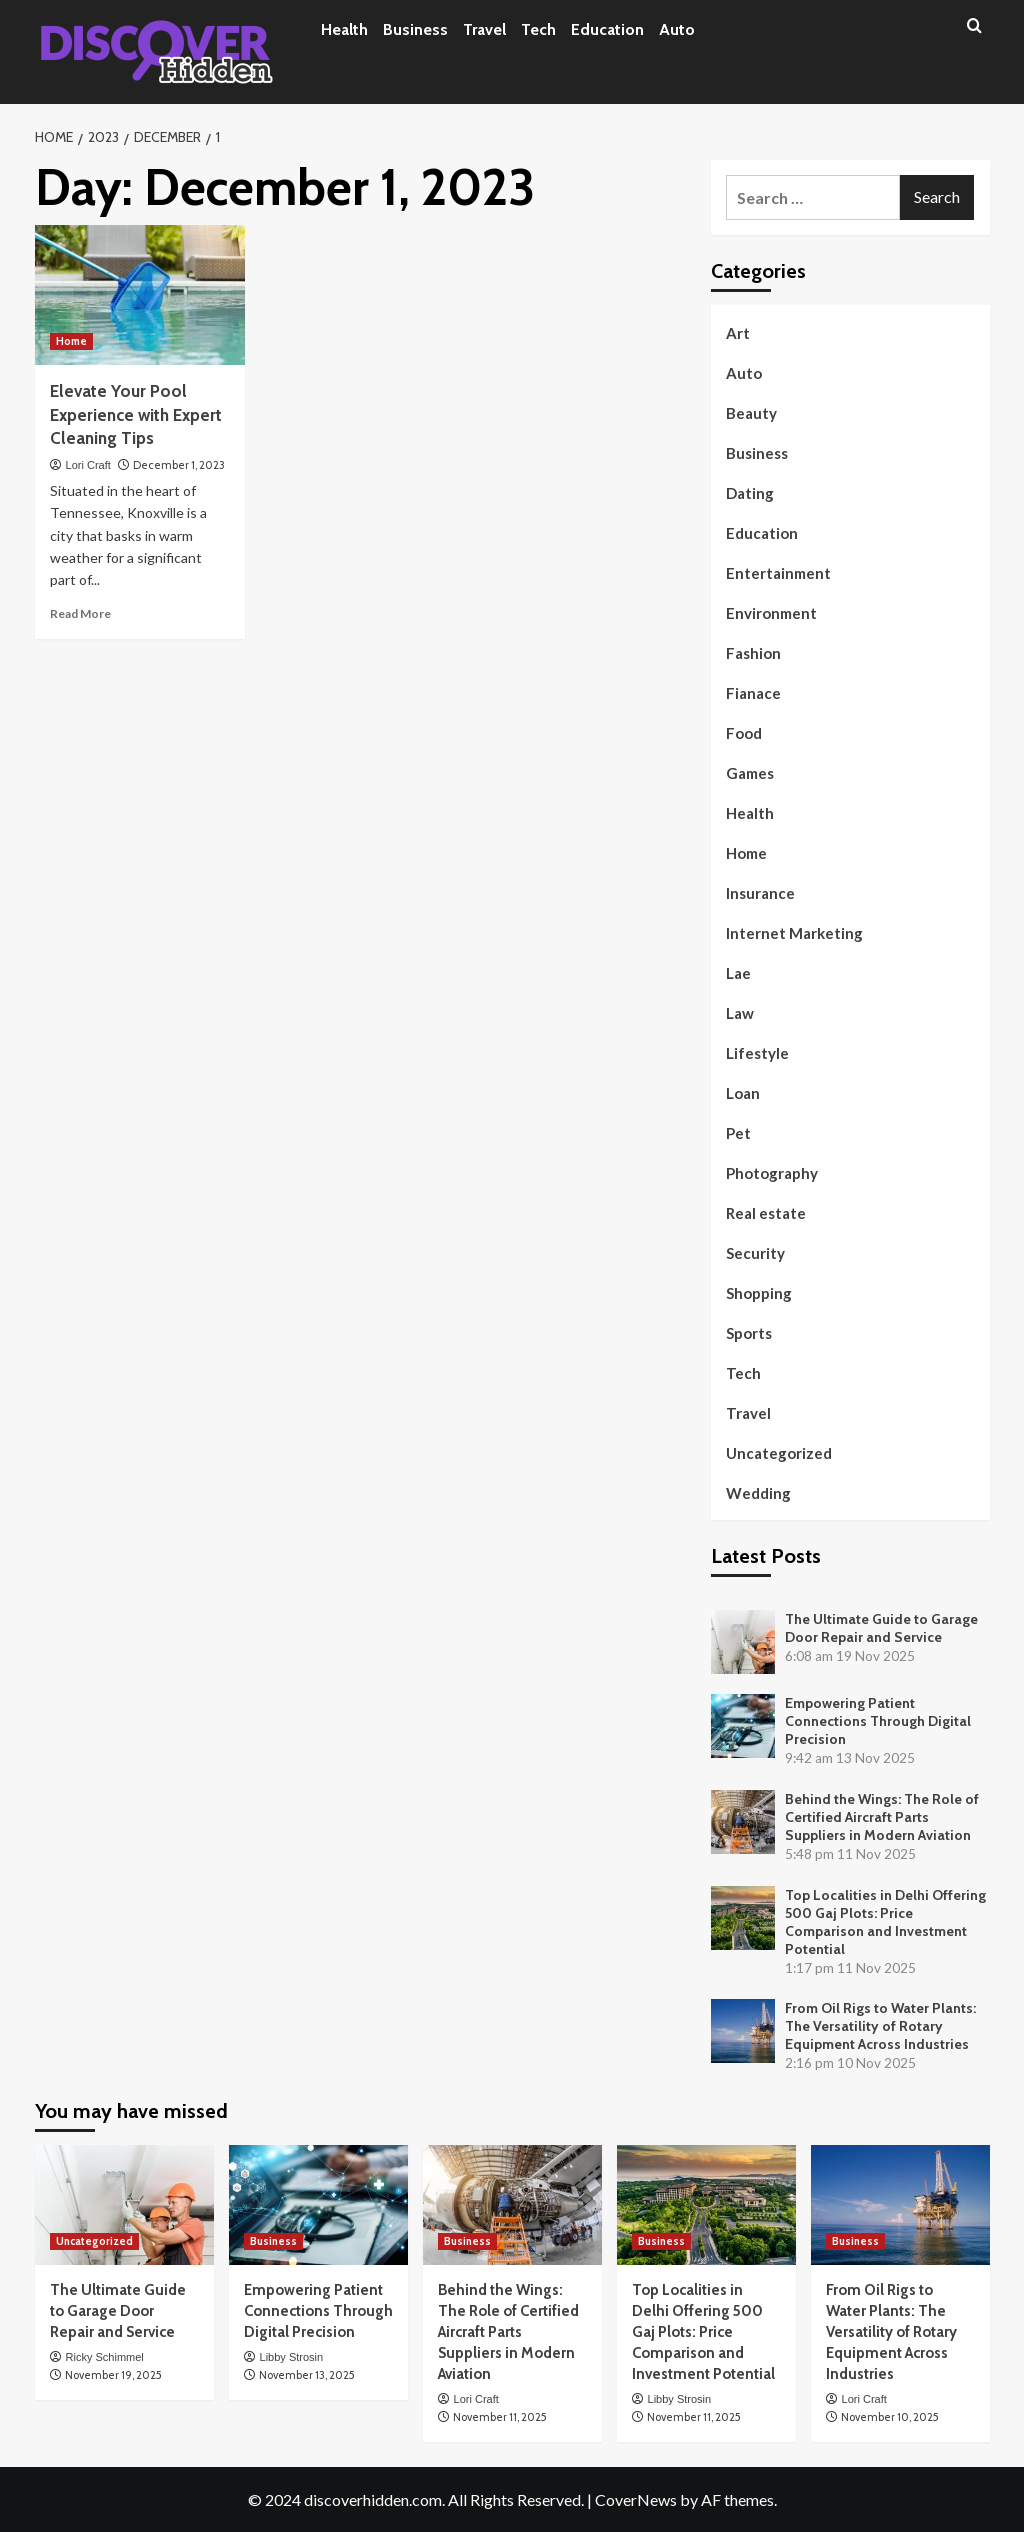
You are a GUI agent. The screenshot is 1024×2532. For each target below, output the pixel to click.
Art (738, 333)
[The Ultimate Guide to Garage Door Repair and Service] (124, 2204)
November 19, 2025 (113, 2375)
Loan (743, 1093)
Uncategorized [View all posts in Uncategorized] (94, 2241)
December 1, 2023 (179, 465)
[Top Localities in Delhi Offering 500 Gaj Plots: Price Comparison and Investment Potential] (706, 2204)
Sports (749, 1333)
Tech (538, 29)
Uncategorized (779, 1453)
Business (415, 29)
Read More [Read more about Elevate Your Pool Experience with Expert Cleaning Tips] (80, 613)
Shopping (759, 1293)
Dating (750, 493)
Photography (772, 1173)
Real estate (766, 1213)
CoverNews (636, 2499)
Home (746, 853)
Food (744, 733)
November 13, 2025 (307, 2375)
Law (740, 1013)
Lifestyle (757, 1053)
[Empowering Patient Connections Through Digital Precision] (318, 2204)
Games (750, 773)
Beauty (751, 413)
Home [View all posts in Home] (71, 341)
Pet (738, 1133)
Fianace (753, 693)
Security (755, 1253)
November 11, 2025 (500, 2417)
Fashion (753, 653)
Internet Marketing (794, 933)
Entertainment (778, 573)
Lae (738, 973)
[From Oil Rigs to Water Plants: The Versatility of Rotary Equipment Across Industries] (900, 2204)
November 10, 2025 (890, 2417)
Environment (771, 613)
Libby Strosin (292, 2357)
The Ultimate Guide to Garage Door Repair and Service (881, 1628)
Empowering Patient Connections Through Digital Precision (878, 1721)
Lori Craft (88, 465)
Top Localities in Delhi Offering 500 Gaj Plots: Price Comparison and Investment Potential (885, 1922)
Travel (484, 29)
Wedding (758, 1493)
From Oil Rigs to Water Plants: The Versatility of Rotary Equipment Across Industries (880, 2026)
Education (607, 29)
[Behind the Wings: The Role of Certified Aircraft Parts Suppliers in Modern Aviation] (512, 2204)
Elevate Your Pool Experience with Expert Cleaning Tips (136, 415)
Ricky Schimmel (105, 2357)
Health (344, 29)
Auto (677, 29)
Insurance (760, 893)
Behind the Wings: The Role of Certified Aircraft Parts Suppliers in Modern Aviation (882, 1817)
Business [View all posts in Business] (273, 2241)
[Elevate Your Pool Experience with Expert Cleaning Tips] (140, 295)
